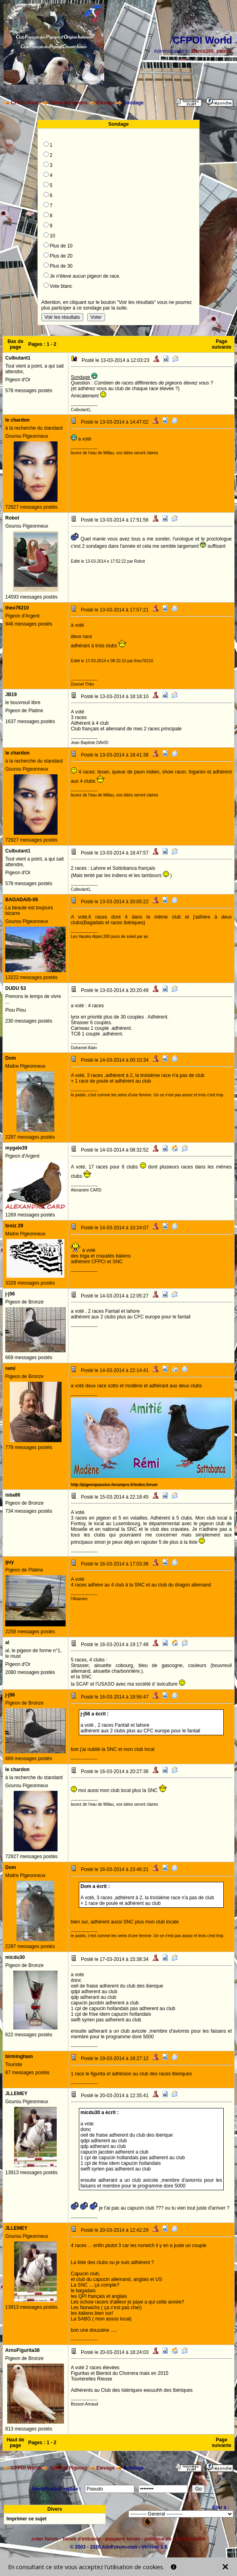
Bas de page (15, 344)
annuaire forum (122, 2539)
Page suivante (221, 344)
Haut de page (15, 2442)
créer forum (44, 2539)
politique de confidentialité (175, 2539)
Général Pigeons (68, 103)
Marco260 (203, 51)
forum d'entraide (82, 2539)
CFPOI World (26, 103)
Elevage (105, 103)
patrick (224, 51)
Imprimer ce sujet (26, 2519)
